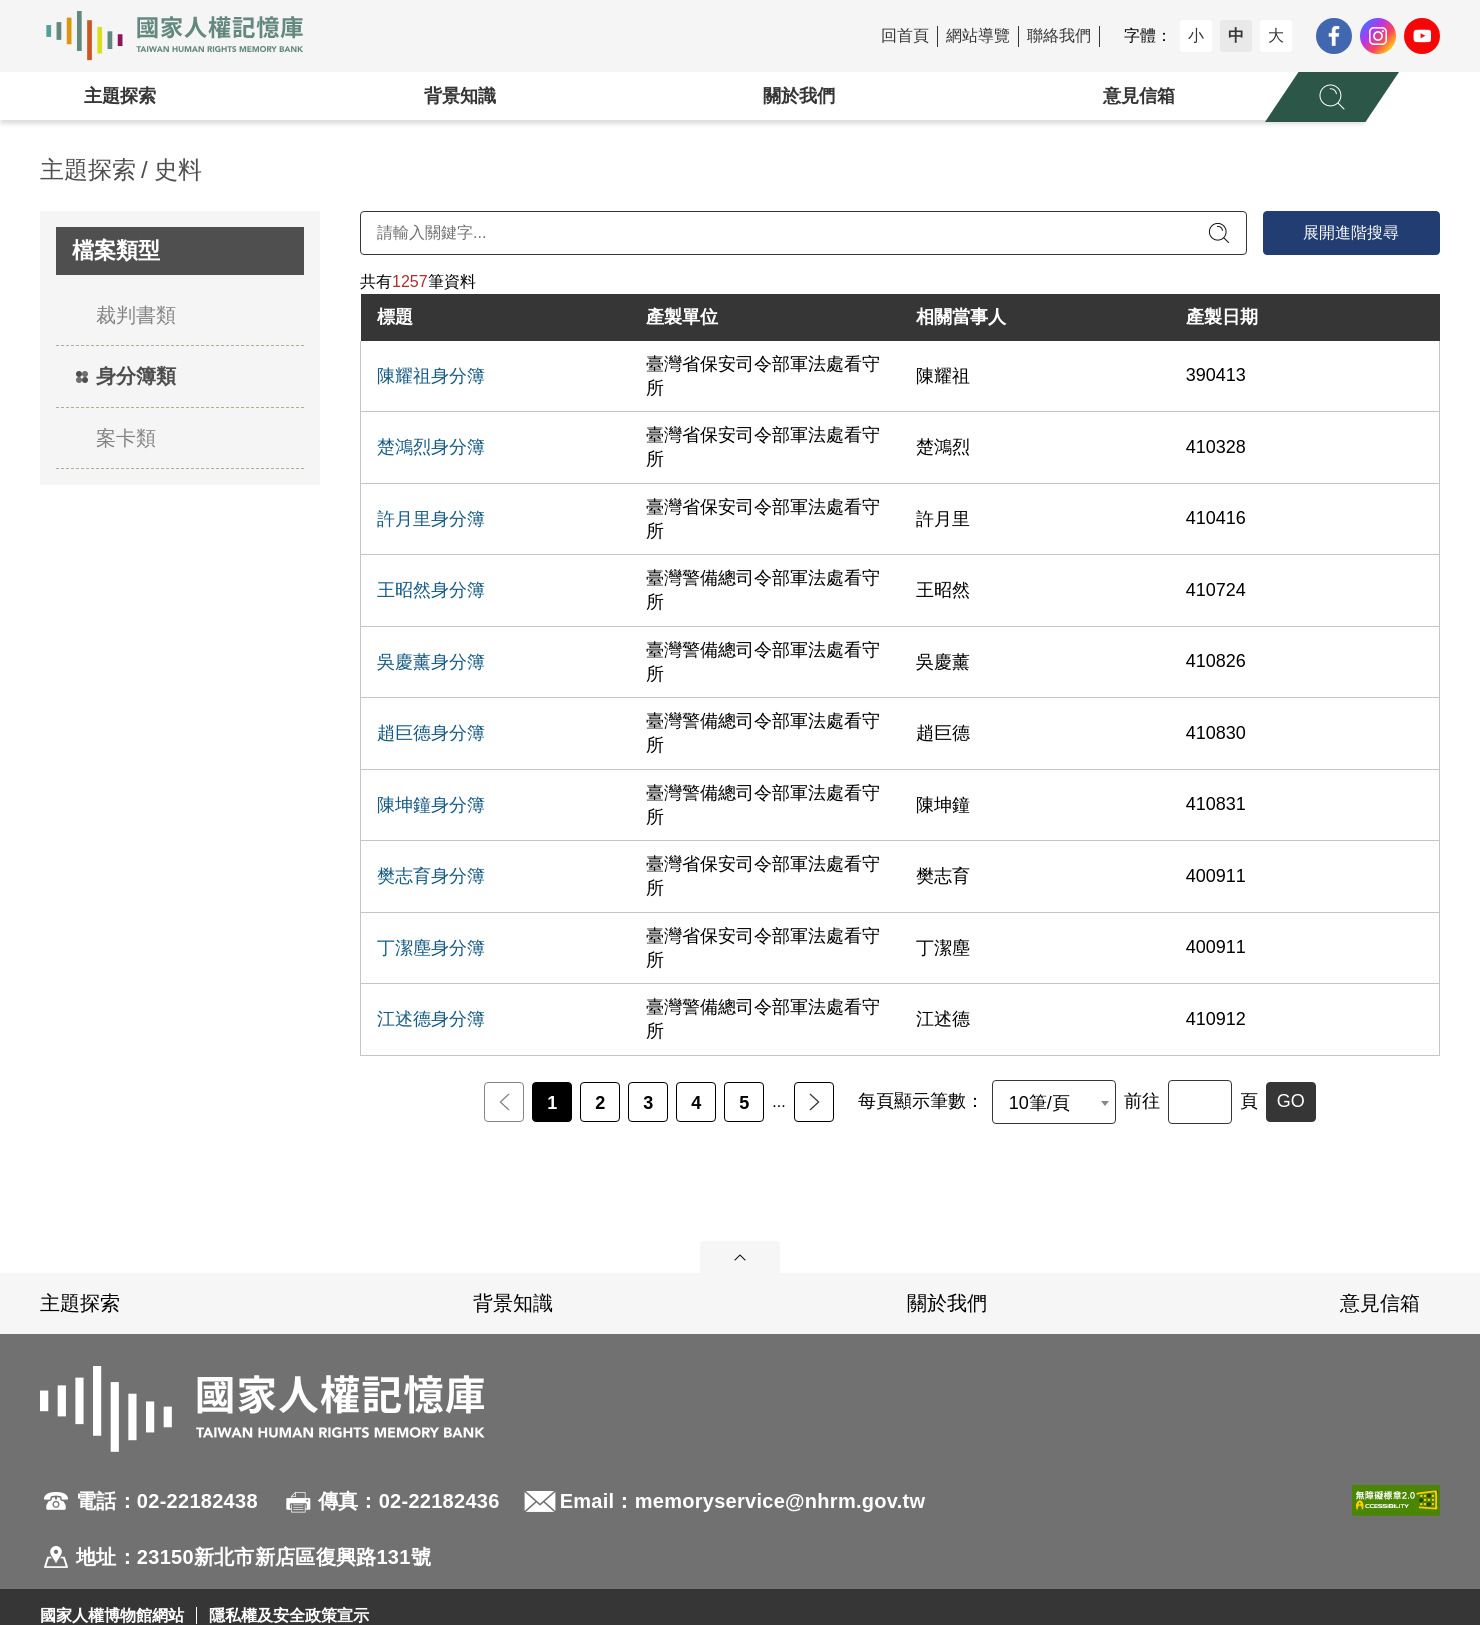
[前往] (1200, 1102)
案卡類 (126, 438)
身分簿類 (136, 376)
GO (1291, 1101)
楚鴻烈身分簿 (431, 447)
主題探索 (120, 96)
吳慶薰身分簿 (431, 662)
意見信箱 (1139, 96)
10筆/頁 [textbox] (1039, 1103)
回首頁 (905, 35)
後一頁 (814, 1102)
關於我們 (799, 96)
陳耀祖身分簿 (431, 376)
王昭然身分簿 (431, 590)
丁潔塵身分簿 (431, 948)
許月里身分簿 (431, 519)
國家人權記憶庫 (186, 36)
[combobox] (1054, 1102)
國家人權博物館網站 (112, 1615)
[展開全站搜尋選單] (1332, 97)
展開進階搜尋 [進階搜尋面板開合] (1351, 232)
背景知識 (460, 96)
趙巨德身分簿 (431, 733)
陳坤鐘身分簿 (431, 805)
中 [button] (1236, 35)
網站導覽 (978, 35)
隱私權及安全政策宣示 (289, 1615)
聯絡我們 (1059, 35)
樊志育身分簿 (431, 876)
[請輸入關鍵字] (803, 233)
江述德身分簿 (431, 1019)
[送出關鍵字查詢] (1219, 233)
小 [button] (1196, 35)
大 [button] (1276, 35)
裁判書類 (136, 315)
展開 (740, 1257)
